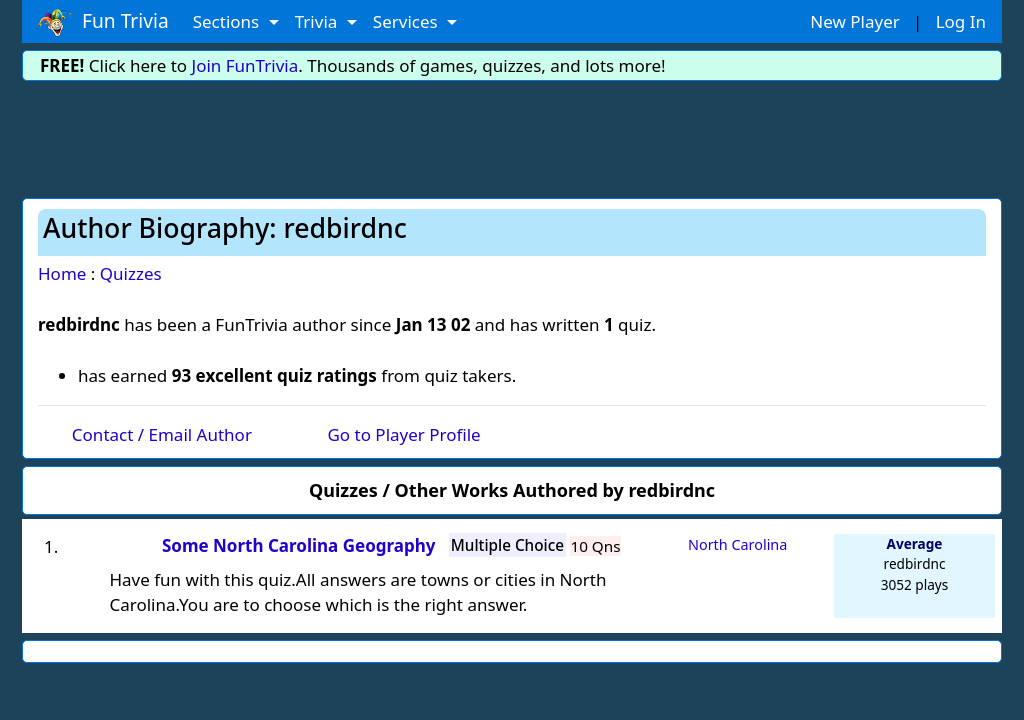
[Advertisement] (512, 136)
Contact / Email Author (162, 434)
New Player (854, 21)
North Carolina (737, 544)
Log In (961, 21)
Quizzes (131, 273)
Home (62, 273)
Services (407, 21)
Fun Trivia (103, 22)
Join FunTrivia (245, 65)
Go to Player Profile (403, 434)
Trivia (318, 21)
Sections (228, 21)
